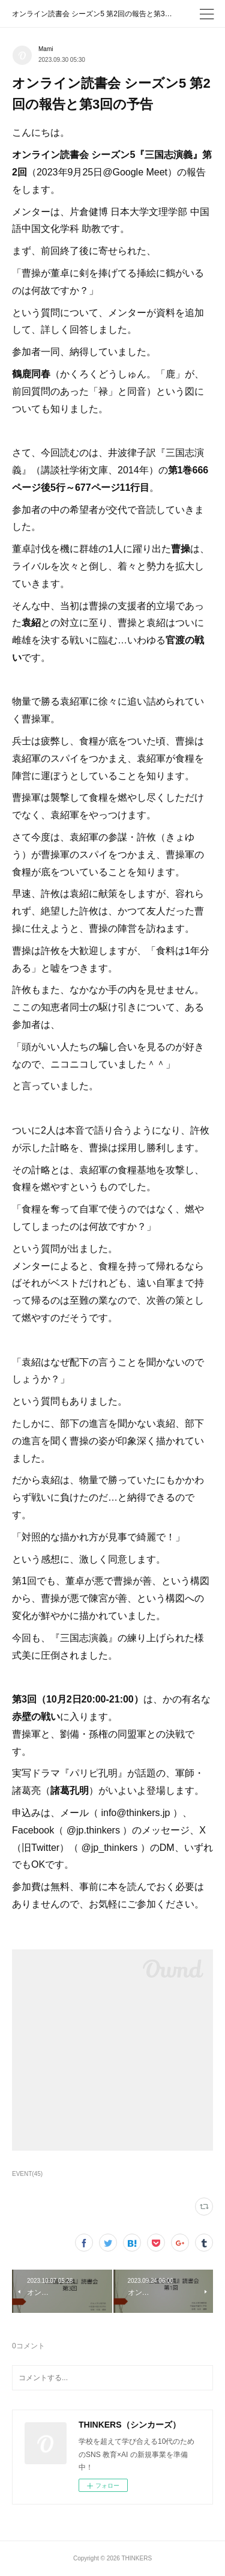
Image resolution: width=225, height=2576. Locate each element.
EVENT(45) (27, 2173)
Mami (45, 49)
